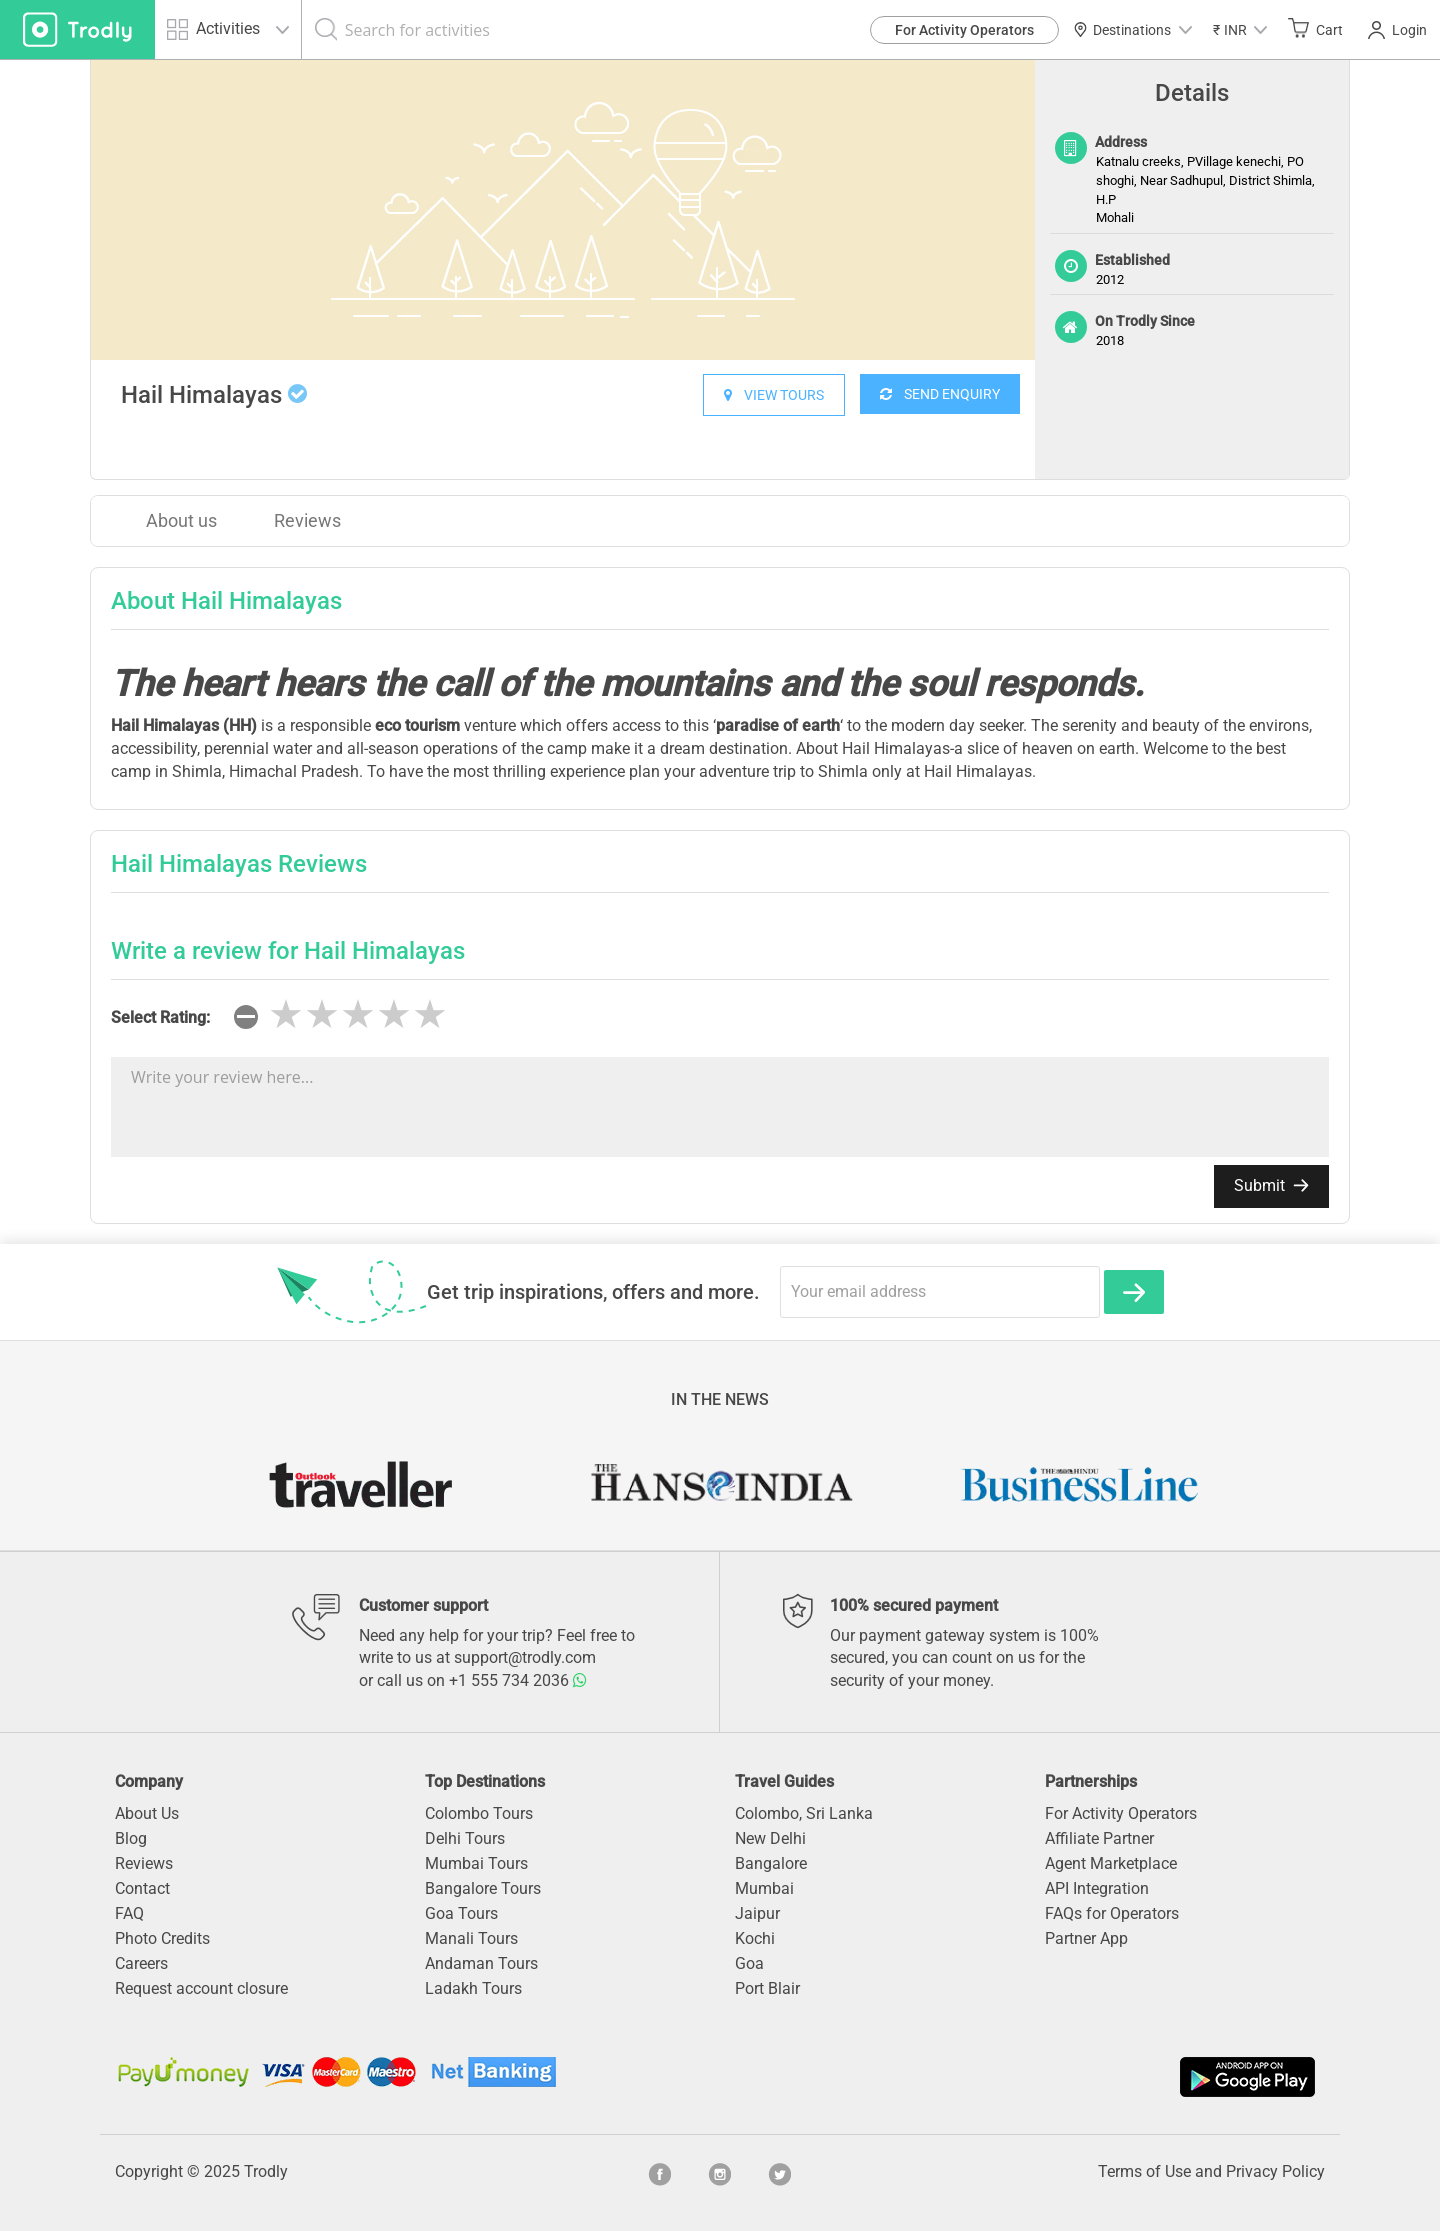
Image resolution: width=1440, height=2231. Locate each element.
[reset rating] (246, 1017)
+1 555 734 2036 (518, 1680)
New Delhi (770, 1838)
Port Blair (767, 1988)
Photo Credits (162, 1938)
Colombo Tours (479, 1813)
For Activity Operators (964, 30)
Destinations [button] (1132, 30)
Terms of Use (1144, 2171)
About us (181, 520)
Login (1397, 30)
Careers (141, 1963)
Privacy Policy (1275, 2171)
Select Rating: (160, 1017)
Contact (142, 1888)
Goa (749, 1963)
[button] (1240, 29)
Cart (1315, 29)
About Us (147, 1813)
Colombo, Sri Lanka (804, 1813)
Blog (131, 1838)
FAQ (129, 1913)
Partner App (1086, 1938)
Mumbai (764, 1888)
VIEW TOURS (774, 395)
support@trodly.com (525, 1657)
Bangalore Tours (483, 1888)
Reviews (307, 520)
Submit (1271, 1185)
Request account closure (201, 1988)
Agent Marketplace (1111, 1863)
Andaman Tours (481, 1963)
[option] (563, 210)
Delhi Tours (465, 1838)
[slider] (358, 1015)
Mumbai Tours (476, 1863)
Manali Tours (471, 1938)
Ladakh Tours (473, 1988)
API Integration (1097, 1888)
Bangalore (771, 1863)
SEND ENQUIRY (940, 394)
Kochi (755, 1938)
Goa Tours (461, 1913)
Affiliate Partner (1099, 1838)
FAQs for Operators (1112, 1913)
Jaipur (757, 1913)
